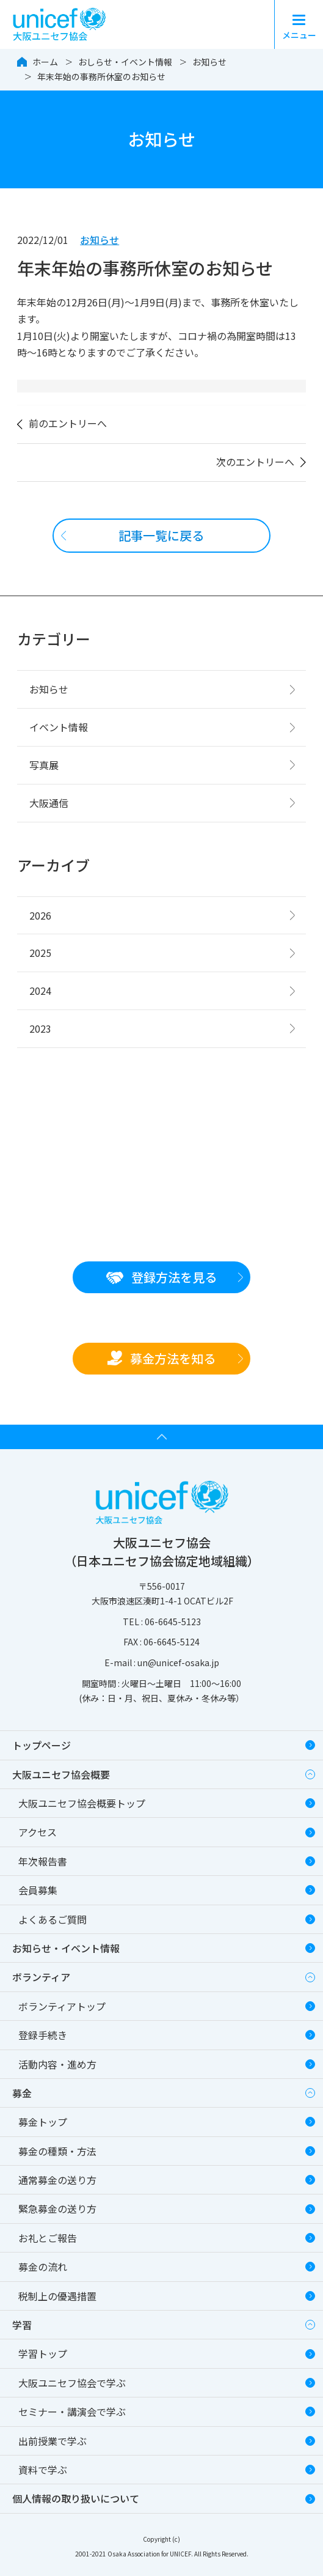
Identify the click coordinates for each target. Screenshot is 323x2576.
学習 (22, 2324)
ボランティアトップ (62, 2006)
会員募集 (37, 1890)
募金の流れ (42, 2266)
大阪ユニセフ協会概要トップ (81, 1803)
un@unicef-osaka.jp (178, 1662)
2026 (40, 915)
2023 (40, 1028)
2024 (40, 990)
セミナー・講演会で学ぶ (72, 2411)
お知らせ (209, 62)
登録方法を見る (161, 1277)
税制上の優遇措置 (57, 2296)
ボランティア (41, 1976)
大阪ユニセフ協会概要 (61, 1774)
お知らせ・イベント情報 (66, 1948)
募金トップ (42, 2121)
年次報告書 (42, 1861)
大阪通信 (48, 802)
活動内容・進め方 (57, 2064)
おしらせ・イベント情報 (125, 62)
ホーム (45, 62)
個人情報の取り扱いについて (75, 2498)
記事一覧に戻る (161, 535)
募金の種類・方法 (57, 2151)
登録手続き (42, 2035)
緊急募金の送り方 (57, 2208)
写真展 (44, 765)
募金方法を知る (161, 1358)
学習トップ (42, 2353)
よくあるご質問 (52, 1919)
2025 (40, 952)
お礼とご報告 (47, 2238)
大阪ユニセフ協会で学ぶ (72, 2382)
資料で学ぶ (42, 2469)
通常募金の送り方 (57, 2179)
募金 (22, 2093)
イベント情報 (58, 727)
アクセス (37, 1832)
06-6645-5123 (173, 1621)
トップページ (41, 1745)
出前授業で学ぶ (52, 2441)
